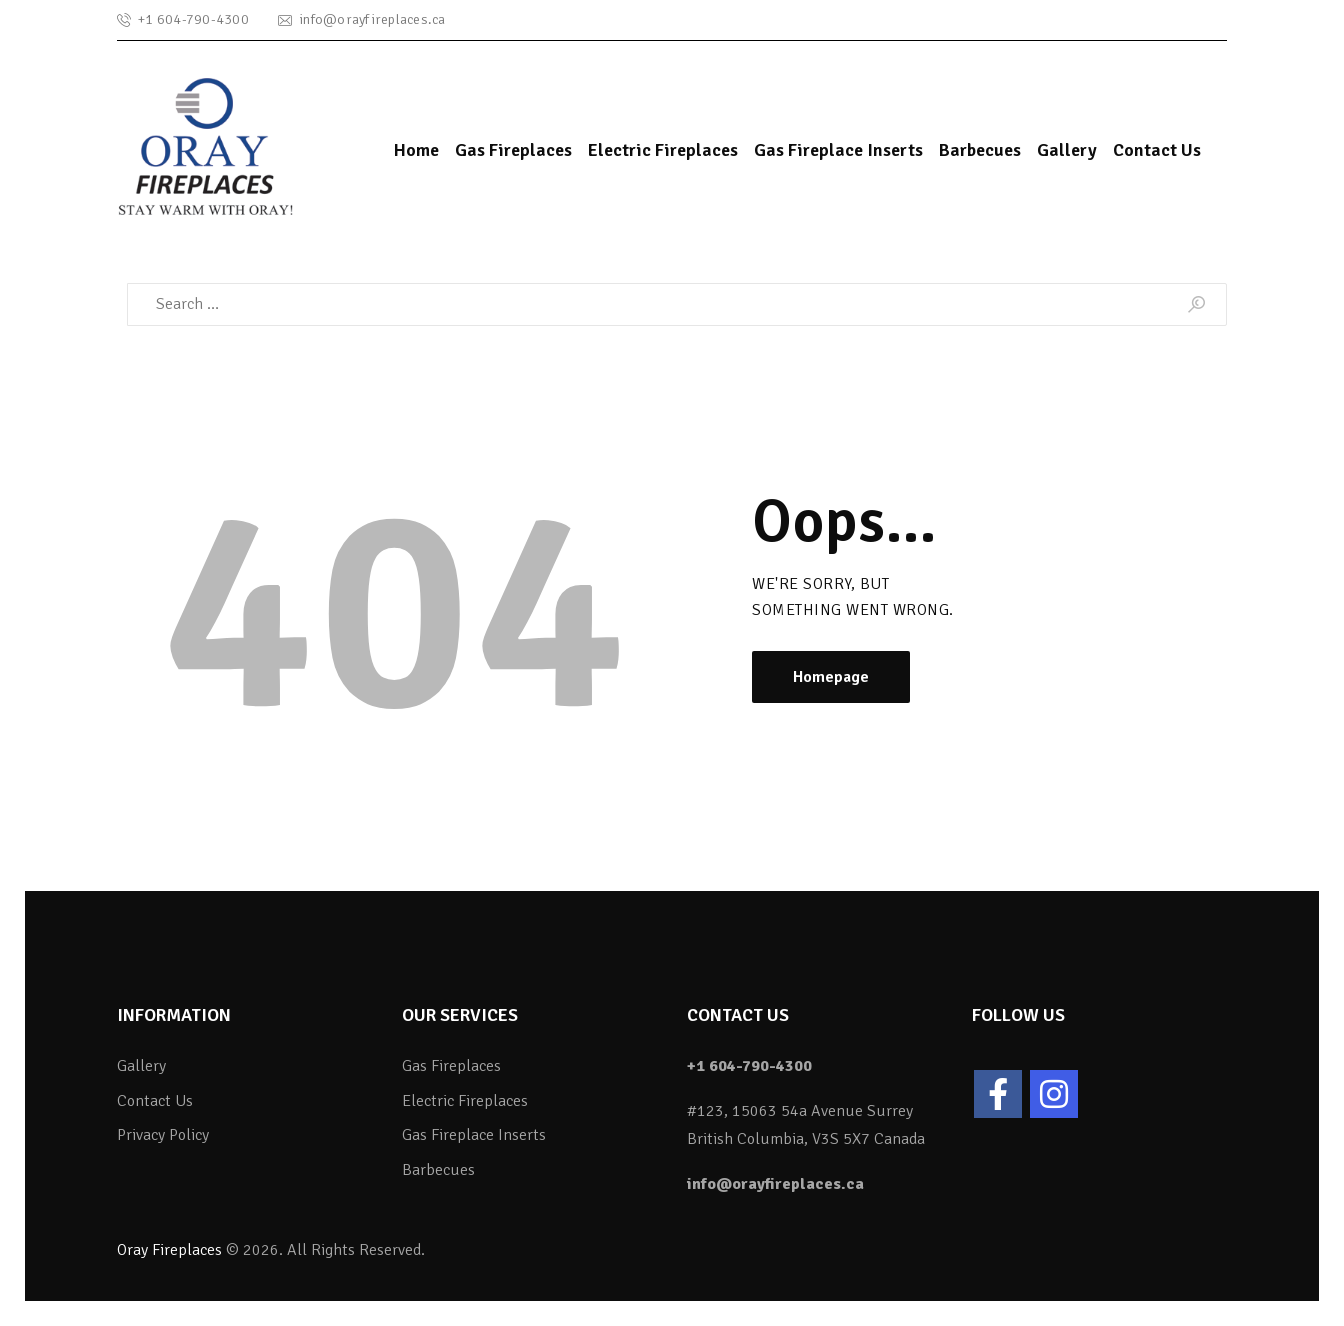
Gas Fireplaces (451, 1066)
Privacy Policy (163, 1135)
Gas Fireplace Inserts (474, 1135)
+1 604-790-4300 (749, 1066)
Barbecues (438, 1170)
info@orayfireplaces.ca (775, 1184)
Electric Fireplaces (465, 1101)
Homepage (831, 677)
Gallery (141, 1066)
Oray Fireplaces (169, 1250)
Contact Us (155, 1101)
